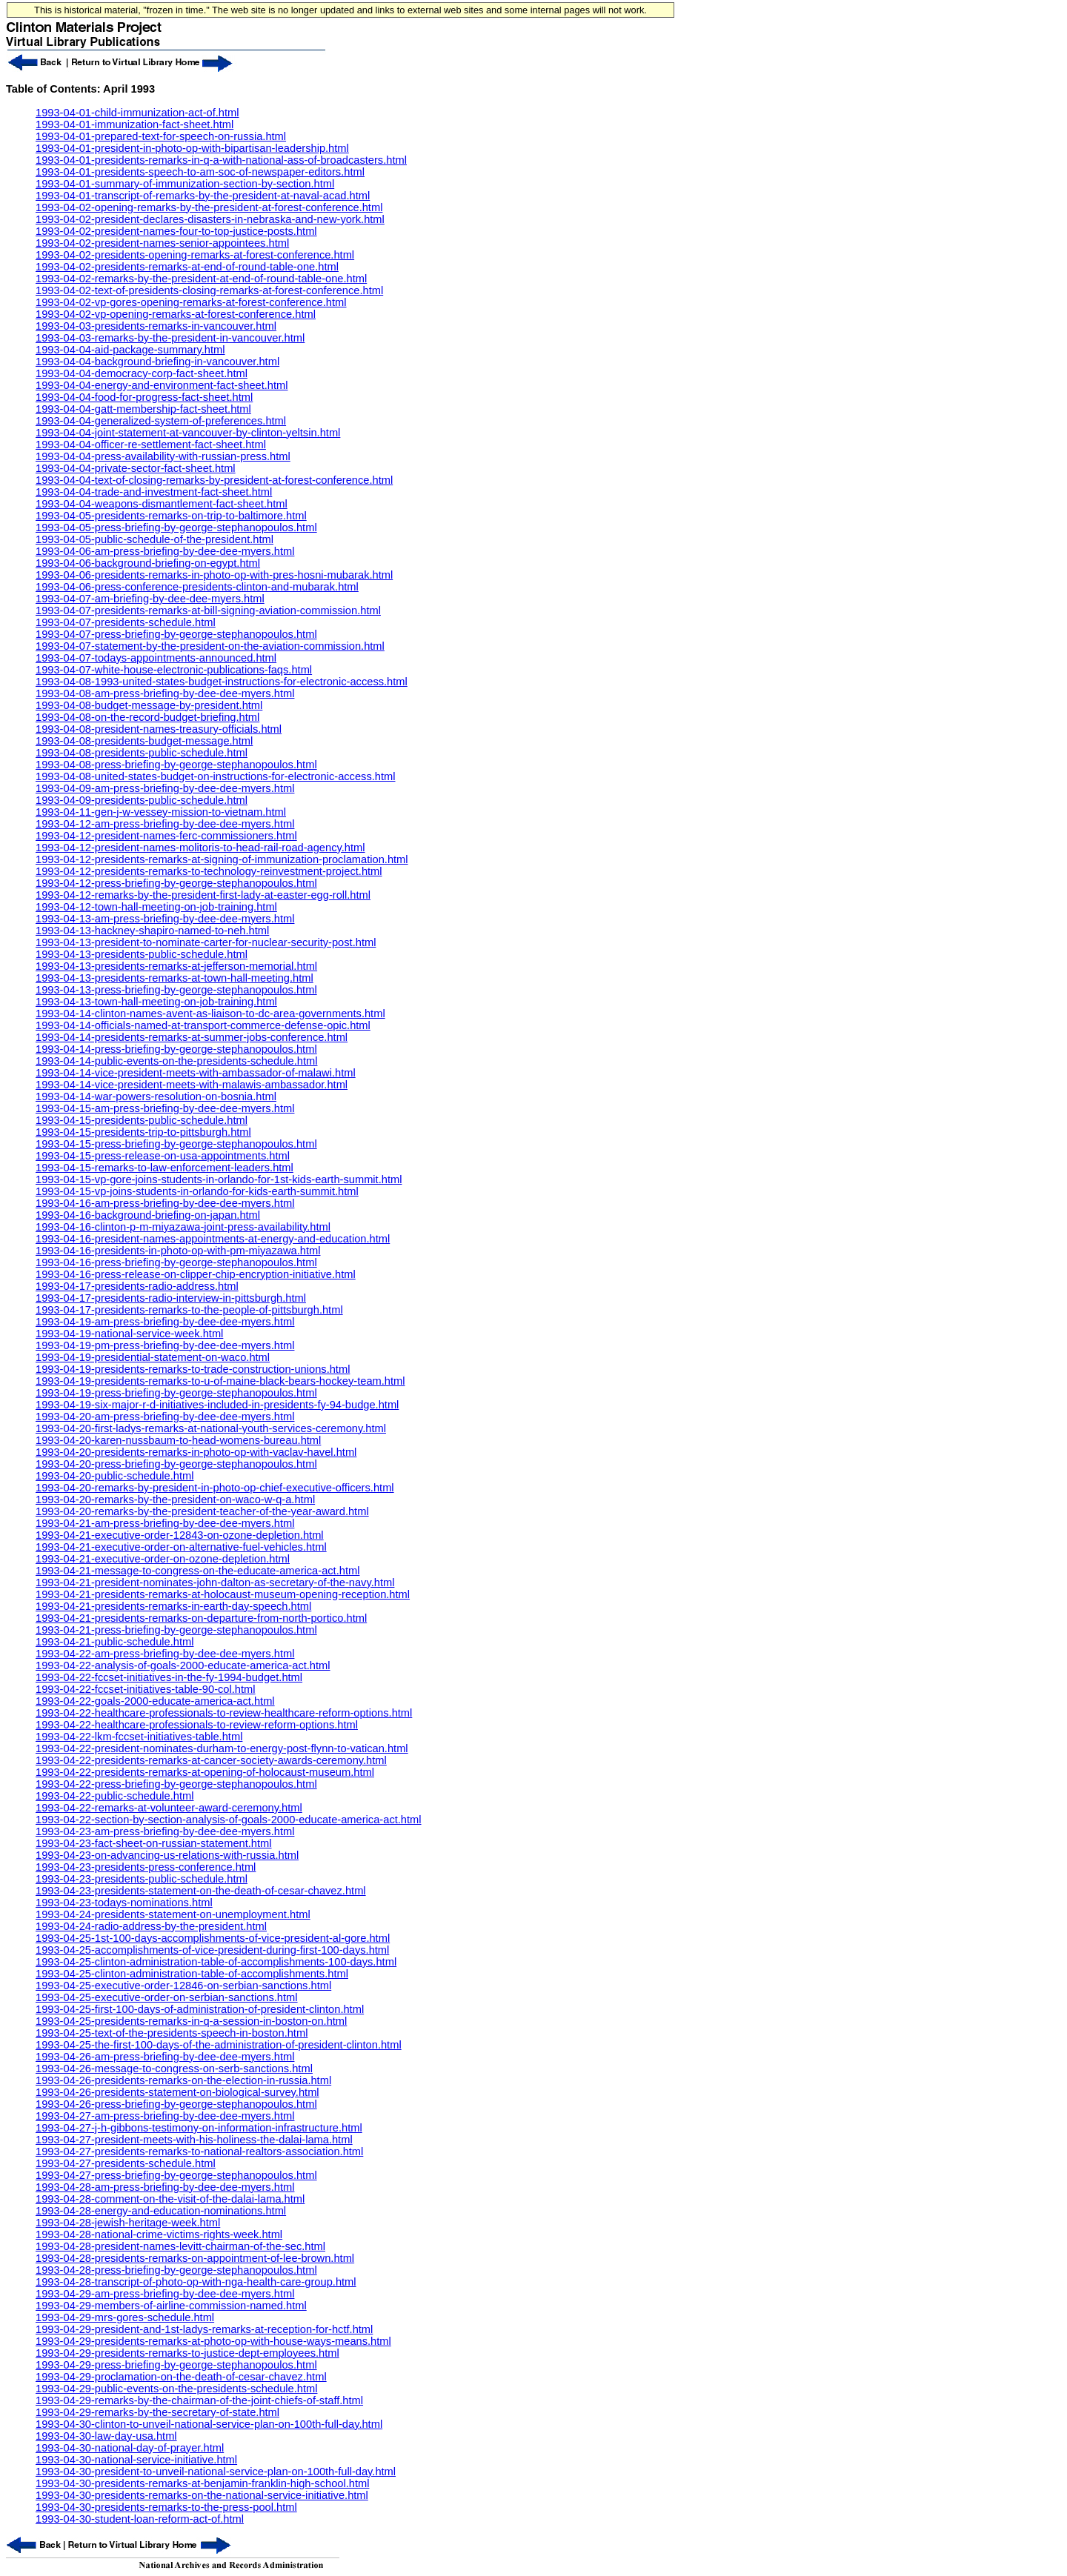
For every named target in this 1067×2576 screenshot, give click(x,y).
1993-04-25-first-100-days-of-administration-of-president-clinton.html (200, 2009)
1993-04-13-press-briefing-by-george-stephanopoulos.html (176, 990)
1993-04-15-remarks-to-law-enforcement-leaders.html (164, 1168)
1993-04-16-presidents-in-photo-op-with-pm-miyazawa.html (178, 1251)
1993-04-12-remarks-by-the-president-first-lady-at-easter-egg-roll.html (203, 895)
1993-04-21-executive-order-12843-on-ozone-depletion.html (180, 1535)
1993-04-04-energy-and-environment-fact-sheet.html (162, 385)
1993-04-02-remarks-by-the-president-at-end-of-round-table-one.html (201, 278)
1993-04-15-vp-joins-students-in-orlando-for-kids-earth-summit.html (197, 1191)
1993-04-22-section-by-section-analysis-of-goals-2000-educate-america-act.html (229, 1820)
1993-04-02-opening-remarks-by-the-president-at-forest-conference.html (209, 207)
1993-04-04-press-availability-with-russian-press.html (163, 456)
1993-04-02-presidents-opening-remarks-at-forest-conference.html (195, 255)
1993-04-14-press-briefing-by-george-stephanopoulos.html (176, 1049)
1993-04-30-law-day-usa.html (106, 2436)
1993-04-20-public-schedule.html (114, 1476)
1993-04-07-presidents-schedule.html (126, 622)
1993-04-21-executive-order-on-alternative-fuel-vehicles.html (181, 1547)
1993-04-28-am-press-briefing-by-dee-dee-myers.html (165, 2187)
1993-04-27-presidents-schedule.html (126, 2163)
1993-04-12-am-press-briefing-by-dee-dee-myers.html (165, 824)
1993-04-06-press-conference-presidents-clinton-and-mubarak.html (197, 587)
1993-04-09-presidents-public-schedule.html (141, 800)
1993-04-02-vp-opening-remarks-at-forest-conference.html (176, 314)
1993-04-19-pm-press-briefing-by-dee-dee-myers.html (165, 1345)
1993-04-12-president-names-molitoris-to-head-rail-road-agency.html (200, 847)
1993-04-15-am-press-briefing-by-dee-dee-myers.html (165, 1108)
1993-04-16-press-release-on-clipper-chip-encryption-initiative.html (196, 1274)
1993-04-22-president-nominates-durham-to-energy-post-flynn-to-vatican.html (222, 1748)
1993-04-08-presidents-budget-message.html (144, 741)
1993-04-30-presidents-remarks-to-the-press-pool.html (166, 2507)
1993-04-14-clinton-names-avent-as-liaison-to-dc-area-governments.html (210, 1013)
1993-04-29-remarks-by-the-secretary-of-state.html (157, 2412)
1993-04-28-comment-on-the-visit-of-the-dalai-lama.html (170, 2199)
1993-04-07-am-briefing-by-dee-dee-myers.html (150, 599)
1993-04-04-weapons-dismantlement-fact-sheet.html (161, 504)
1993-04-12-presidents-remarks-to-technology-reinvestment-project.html (209, 871)
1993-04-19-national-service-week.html (129, 1333)
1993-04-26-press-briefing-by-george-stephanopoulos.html (176, 2104)
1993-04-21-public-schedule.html (114, 1642)
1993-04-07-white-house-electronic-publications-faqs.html (174, 670)
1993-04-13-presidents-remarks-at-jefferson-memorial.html (176, 966)
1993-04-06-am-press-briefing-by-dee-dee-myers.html (165, 551)
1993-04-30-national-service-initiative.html (136, 2460)
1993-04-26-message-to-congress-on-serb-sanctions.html (174, 2068)
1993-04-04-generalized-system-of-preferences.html (161, 421)
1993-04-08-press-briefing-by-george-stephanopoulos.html (176, 765)
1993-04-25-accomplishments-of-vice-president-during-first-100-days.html (212, 1950)
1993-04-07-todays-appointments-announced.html (156, 658)
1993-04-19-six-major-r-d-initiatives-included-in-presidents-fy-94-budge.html (217, 1405)
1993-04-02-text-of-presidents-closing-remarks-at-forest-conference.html (209, 290)
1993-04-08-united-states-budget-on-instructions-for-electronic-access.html (216, 776)
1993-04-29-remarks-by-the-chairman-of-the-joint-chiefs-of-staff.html (199, 2400)
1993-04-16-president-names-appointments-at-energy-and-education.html (213, 1239)
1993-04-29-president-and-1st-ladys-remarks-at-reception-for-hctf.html (204, 2329)
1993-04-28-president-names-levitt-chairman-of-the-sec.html (180, 2246)
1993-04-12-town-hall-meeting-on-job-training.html (156, 907)
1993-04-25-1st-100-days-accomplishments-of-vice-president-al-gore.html (213, 1938)
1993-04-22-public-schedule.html (114, 1796)
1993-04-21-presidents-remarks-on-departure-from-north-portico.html (201, 1618)
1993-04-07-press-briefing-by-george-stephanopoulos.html (176, 634)
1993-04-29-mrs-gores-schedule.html (125, 2317)
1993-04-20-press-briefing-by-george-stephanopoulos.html (176, 1464)
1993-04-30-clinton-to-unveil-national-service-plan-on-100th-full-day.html (209, 2424)
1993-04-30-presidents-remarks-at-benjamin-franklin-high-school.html (202, 2483)
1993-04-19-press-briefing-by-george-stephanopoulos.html (176, 1393)
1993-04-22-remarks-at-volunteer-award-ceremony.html (169, 1808)
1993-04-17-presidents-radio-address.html (137, 1286)
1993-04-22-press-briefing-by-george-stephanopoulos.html (176, 1784)
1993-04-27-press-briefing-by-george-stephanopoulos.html (176, 2175)
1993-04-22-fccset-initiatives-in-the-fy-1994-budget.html (169, 1677)
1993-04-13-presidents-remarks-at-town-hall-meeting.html (174, 978)
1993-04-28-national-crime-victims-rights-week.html (159, 2234)
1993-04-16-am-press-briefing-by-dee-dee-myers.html (165, 1203)
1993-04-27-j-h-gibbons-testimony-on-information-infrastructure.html (199, 2128)
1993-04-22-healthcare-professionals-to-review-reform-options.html (197, 1725)
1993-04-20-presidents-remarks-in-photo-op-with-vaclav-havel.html (196, 1452)
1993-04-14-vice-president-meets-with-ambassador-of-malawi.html (196, 1073)
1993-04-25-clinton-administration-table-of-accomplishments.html (192, 1974)
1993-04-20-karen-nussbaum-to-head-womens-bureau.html (178, 1440)
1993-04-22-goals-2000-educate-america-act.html (155, 1701)
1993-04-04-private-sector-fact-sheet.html (136, 468)
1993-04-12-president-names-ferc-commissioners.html (166, 836)
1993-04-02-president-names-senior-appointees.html (162, 243)
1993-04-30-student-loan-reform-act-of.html (140, 2519)
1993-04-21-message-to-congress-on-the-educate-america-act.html (197, 1571)
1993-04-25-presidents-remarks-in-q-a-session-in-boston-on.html (191, 2021)
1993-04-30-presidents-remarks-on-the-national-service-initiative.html (202, 2495)
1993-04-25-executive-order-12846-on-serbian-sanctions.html (183, 1985)
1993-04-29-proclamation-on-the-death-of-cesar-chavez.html (181, 2377)
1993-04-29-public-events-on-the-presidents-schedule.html (176, 2388)
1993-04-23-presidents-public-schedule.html (141, 1879)
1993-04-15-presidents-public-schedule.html (141, 1120)
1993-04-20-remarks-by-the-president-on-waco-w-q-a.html (175, 1499)
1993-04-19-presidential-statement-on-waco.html (153, 1357)
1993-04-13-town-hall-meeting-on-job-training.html (156, 1002)
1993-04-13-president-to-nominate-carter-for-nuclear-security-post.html (206, 942)
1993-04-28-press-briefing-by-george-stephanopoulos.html (176, 2270)
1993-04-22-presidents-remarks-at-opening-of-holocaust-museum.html (205, 1772)
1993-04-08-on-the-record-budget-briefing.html (147, 717)
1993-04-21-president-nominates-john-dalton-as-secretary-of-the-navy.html (215, 1582)
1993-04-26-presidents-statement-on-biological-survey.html (177, 2092)
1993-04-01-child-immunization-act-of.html (137, 113)
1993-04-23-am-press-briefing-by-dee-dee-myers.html (165, 1831)
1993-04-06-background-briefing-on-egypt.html (148, 563)
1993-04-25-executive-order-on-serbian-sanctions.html (167, 1997)
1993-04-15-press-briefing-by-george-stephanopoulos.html (176, 1144)
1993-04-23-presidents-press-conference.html (146, 1867)
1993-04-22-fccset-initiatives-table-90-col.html (146, 1689)
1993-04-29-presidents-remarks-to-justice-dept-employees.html (187, 2353)
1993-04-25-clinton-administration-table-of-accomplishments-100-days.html (216, 1962)
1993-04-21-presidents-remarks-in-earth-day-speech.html (173, 1606)
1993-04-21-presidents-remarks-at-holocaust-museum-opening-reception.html (223, 1594)
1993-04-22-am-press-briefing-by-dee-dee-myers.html (165, 1654)
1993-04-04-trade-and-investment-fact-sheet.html (154, 492)
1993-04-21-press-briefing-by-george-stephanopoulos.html (176, 1630)
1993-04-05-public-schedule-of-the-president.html (154, 539)
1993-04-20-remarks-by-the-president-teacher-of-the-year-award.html (202, 1511)
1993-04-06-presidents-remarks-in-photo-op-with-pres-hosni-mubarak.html (214, 575)
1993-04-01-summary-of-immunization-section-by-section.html (185, 184)
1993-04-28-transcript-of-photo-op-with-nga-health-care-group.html (196, 2282)
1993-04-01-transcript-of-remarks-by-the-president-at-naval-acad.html (203, 196)
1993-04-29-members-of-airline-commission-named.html (171, 2306)
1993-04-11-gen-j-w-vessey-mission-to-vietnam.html (161, 812)
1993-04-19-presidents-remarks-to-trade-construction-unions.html (193, 1369)
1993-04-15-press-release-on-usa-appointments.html (163, 1156)
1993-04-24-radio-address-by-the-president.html (151, 1926)
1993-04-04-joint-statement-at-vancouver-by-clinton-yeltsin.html (188, 433)
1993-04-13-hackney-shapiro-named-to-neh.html (152, 930)
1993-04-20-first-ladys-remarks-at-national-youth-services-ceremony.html (211, 1428)
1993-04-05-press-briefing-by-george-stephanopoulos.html (176, 527)
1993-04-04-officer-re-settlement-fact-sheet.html (151, 444)
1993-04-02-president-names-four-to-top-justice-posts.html (176, 231)
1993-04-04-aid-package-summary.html (130, 350)
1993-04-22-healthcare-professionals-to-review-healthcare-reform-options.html (224, 1713)
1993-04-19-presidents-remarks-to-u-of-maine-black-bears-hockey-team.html (220, 1381)
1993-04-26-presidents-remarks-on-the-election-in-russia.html (183, 2080)
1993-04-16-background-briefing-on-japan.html (148, 1215)
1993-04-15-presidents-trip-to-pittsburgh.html (143, 1132)
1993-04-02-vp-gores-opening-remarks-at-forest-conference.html (191, 302)
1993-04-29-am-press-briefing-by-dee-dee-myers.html (165, 2294)
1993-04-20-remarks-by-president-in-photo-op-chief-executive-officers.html (215, 1488)
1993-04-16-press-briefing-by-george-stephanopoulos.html (176, 1262)
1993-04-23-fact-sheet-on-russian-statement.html (154, 1843)
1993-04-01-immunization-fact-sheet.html (134, 124)
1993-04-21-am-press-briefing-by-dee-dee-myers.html (165, 1523)
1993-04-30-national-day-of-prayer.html (130, 2448)
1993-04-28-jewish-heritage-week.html (128, 2223)
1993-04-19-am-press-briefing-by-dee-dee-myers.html (165, 1322)
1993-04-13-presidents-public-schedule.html (141, 954)
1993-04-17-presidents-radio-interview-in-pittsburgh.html (171, 1298)
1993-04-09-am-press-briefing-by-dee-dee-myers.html (165, 788)
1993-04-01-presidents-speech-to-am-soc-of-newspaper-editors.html (200, 172)
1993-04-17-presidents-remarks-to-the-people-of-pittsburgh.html (189, 1310)
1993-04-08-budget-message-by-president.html (149, 705)
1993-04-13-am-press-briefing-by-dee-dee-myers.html (165, 919)
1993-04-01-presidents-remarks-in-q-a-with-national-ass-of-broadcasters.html (221, 160)
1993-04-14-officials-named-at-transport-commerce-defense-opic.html (203, 1025)
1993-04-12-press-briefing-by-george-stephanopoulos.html (176, 883)
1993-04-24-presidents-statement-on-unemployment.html (173, 1914)
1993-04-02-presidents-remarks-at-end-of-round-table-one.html (187, 267)
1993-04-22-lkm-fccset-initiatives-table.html (139, 1737)
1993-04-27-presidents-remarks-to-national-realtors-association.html (199, 2151)
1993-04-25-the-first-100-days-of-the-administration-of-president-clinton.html (219, 2045)
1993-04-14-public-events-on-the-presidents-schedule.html (176, 1061)
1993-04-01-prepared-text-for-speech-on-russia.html (161, 136)
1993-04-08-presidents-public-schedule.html (141, 753)
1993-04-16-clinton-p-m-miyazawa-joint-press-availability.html (183, 1227)
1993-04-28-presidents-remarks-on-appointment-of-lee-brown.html (195, 2258)
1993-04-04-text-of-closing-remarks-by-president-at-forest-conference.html (214, 480)
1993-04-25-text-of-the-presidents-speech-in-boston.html (172, 2033)
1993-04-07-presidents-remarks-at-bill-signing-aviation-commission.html (208, 610)
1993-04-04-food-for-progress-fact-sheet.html (144, 397)
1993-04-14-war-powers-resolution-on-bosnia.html (156, 1096)
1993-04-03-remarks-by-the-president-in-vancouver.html (170, 338)
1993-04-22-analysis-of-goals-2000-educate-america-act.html (183, 1665)
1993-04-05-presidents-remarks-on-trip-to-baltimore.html (171, 516)
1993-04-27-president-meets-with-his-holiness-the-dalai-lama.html (194, 2140)
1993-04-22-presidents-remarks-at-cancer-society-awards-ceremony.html (211, 1760)
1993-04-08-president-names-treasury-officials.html (159, 729)
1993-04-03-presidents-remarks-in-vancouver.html (156, 326)
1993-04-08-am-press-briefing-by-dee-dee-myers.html (165, 693)
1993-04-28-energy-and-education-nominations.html (161, 2211)
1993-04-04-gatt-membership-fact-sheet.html (143, 409)
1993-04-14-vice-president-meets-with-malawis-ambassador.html (192, 1085)
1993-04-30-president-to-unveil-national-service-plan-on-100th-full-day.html (216, 2471)
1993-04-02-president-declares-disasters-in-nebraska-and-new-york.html (210, 219)
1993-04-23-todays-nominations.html (124, 1902)
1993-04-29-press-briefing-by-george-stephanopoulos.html (176, 2365)
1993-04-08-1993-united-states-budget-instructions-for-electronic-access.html (222, 682)
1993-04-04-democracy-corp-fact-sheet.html (141, 373)
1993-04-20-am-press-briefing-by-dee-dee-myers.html (165, 1416)
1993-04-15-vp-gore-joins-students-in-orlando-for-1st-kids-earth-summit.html (219, 1179)
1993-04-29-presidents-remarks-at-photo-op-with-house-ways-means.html (213, 2341)
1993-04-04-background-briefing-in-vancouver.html (157, 361)
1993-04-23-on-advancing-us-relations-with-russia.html (167, 1855)
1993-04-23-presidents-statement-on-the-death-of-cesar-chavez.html (201, 1891)
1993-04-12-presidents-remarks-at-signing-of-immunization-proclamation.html (222, 859)
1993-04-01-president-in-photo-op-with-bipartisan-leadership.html (192, 148)
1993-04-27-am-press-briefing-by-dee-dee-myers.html (165, 2116)
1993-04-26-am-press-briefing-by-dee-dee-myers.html (165, 2057)
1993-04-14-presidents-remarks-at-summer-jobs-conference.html (192, 1037)
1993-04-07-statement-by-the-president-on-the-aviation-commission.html (210, 646)
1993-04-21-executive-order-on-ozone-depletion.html (163, 1559)
